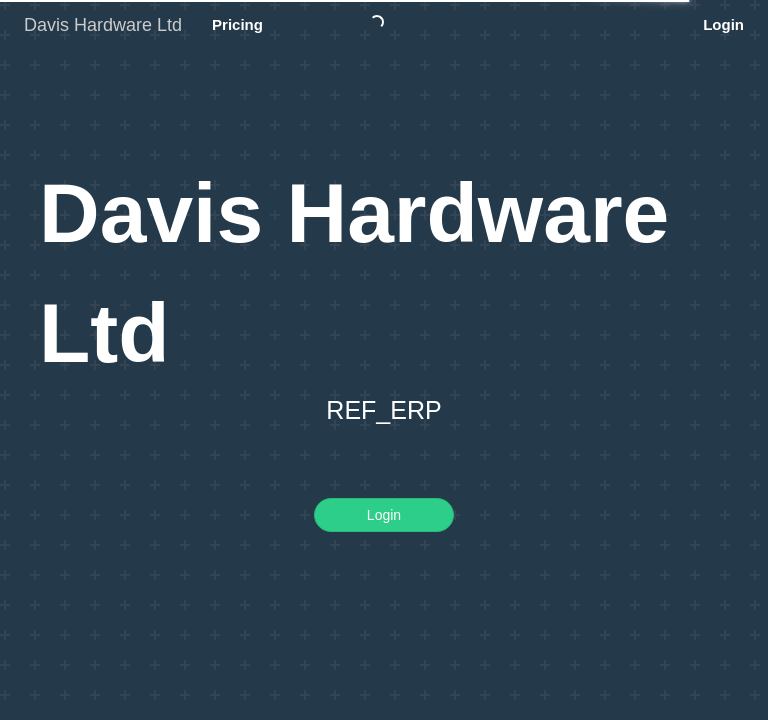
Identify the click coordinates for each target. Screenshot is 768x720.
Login (723, 24)
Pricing (237, 24)
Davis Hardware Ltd (103, 25)
